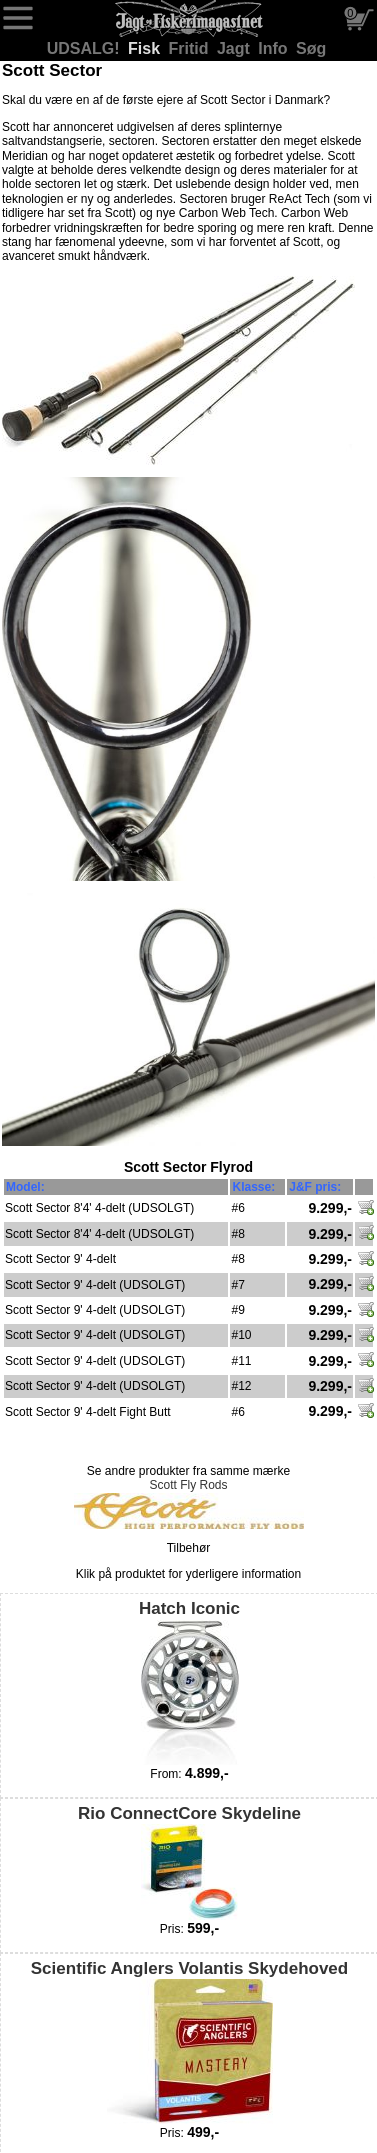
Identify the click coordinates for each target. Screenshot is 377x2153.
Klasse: (253, 1187)
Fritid (191, 48)
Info (275, 48)
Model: (25, 1187)
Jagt (235, 48)
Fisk (146, 48)
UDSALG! (85, 48)
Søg (311, 48)
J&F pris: (315, 1187)
